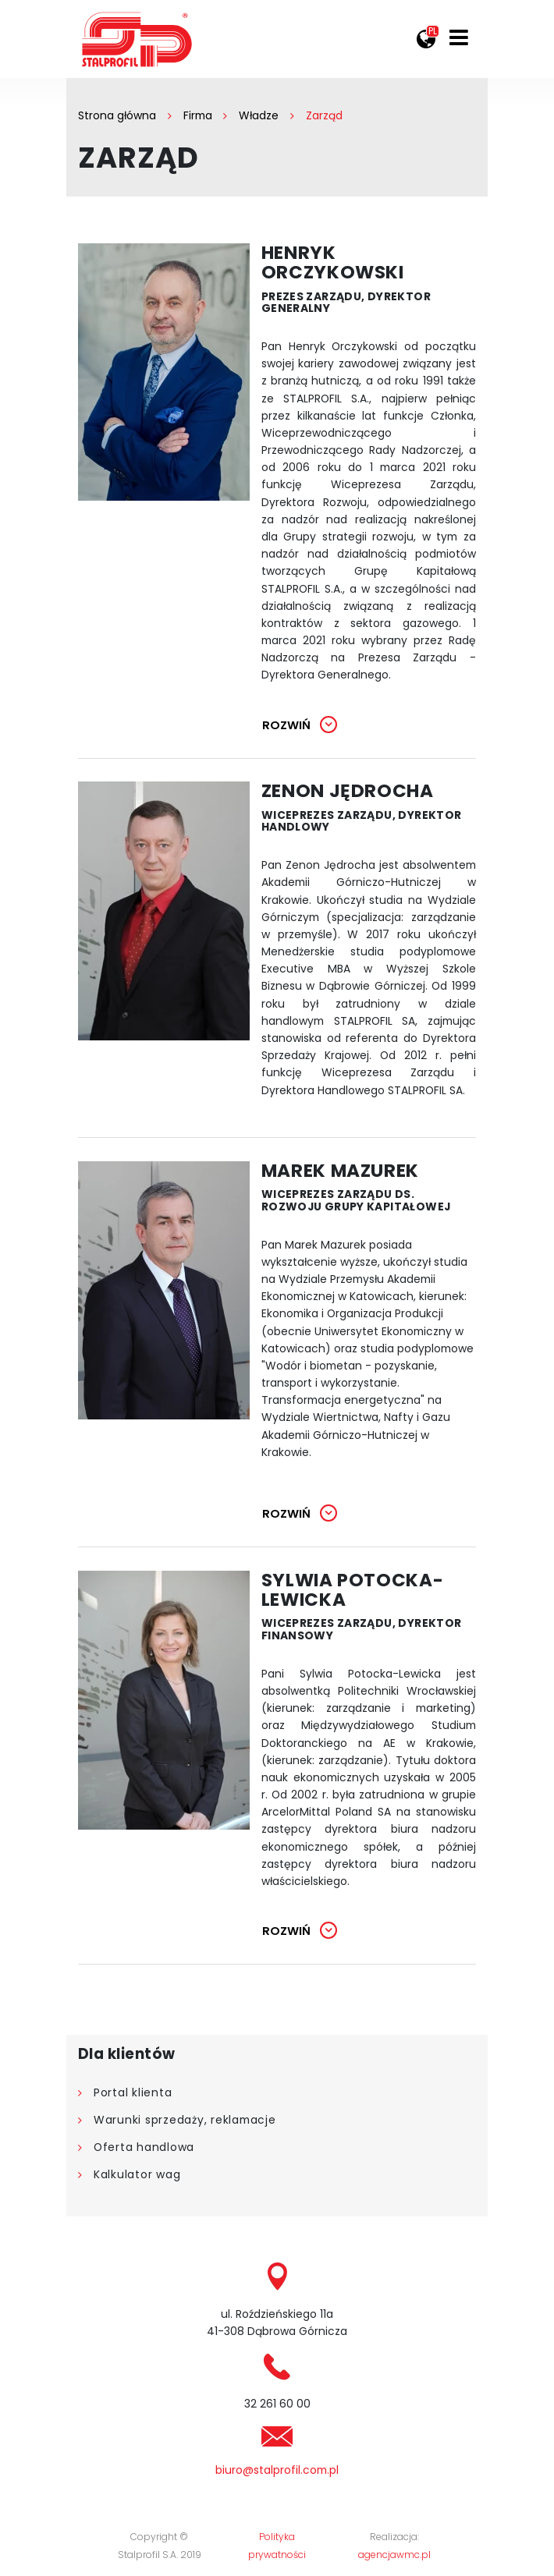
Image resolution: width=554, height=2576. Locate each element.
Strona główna (117, 115)
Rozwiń (286, 725)
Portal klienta (133, 2093)
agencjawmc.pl (394, 2555)
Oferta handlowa (144, 2148)
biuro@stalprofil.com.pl (277, 2471)
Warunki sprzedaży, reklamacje (185, 2120)
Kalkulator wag (137, 2175)
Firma (197, 115)
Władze (259, 115)
